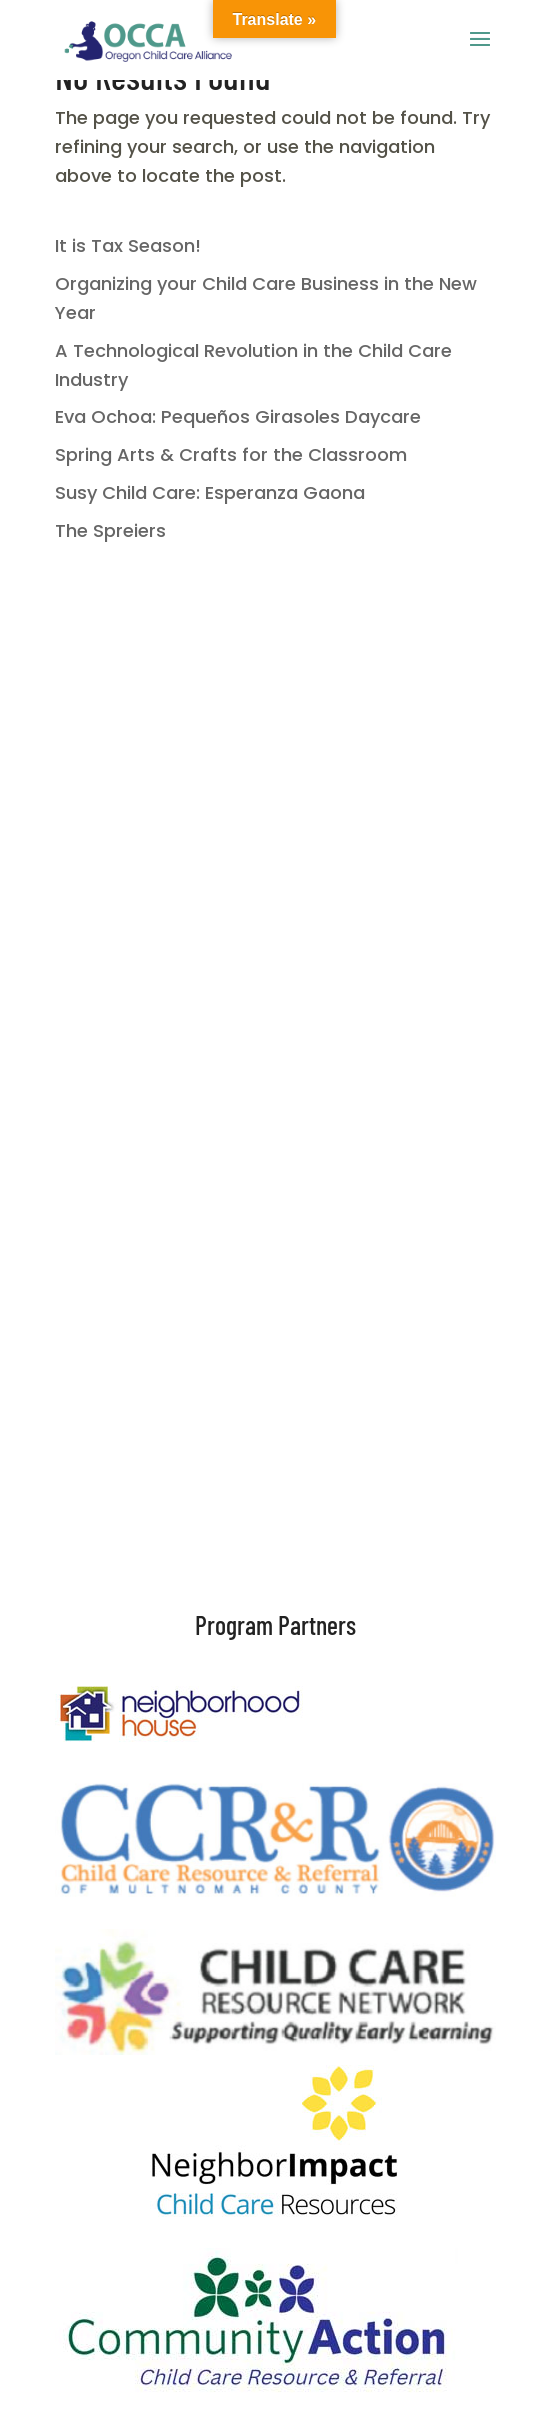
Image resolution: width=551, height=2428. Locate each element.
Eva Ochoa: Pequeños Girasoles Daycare (238, 416)
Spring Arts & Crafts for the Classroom (231, 454)
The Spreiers (110, 530)
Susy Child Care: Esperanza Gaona (210, 492)
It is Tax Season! (128, 245)
